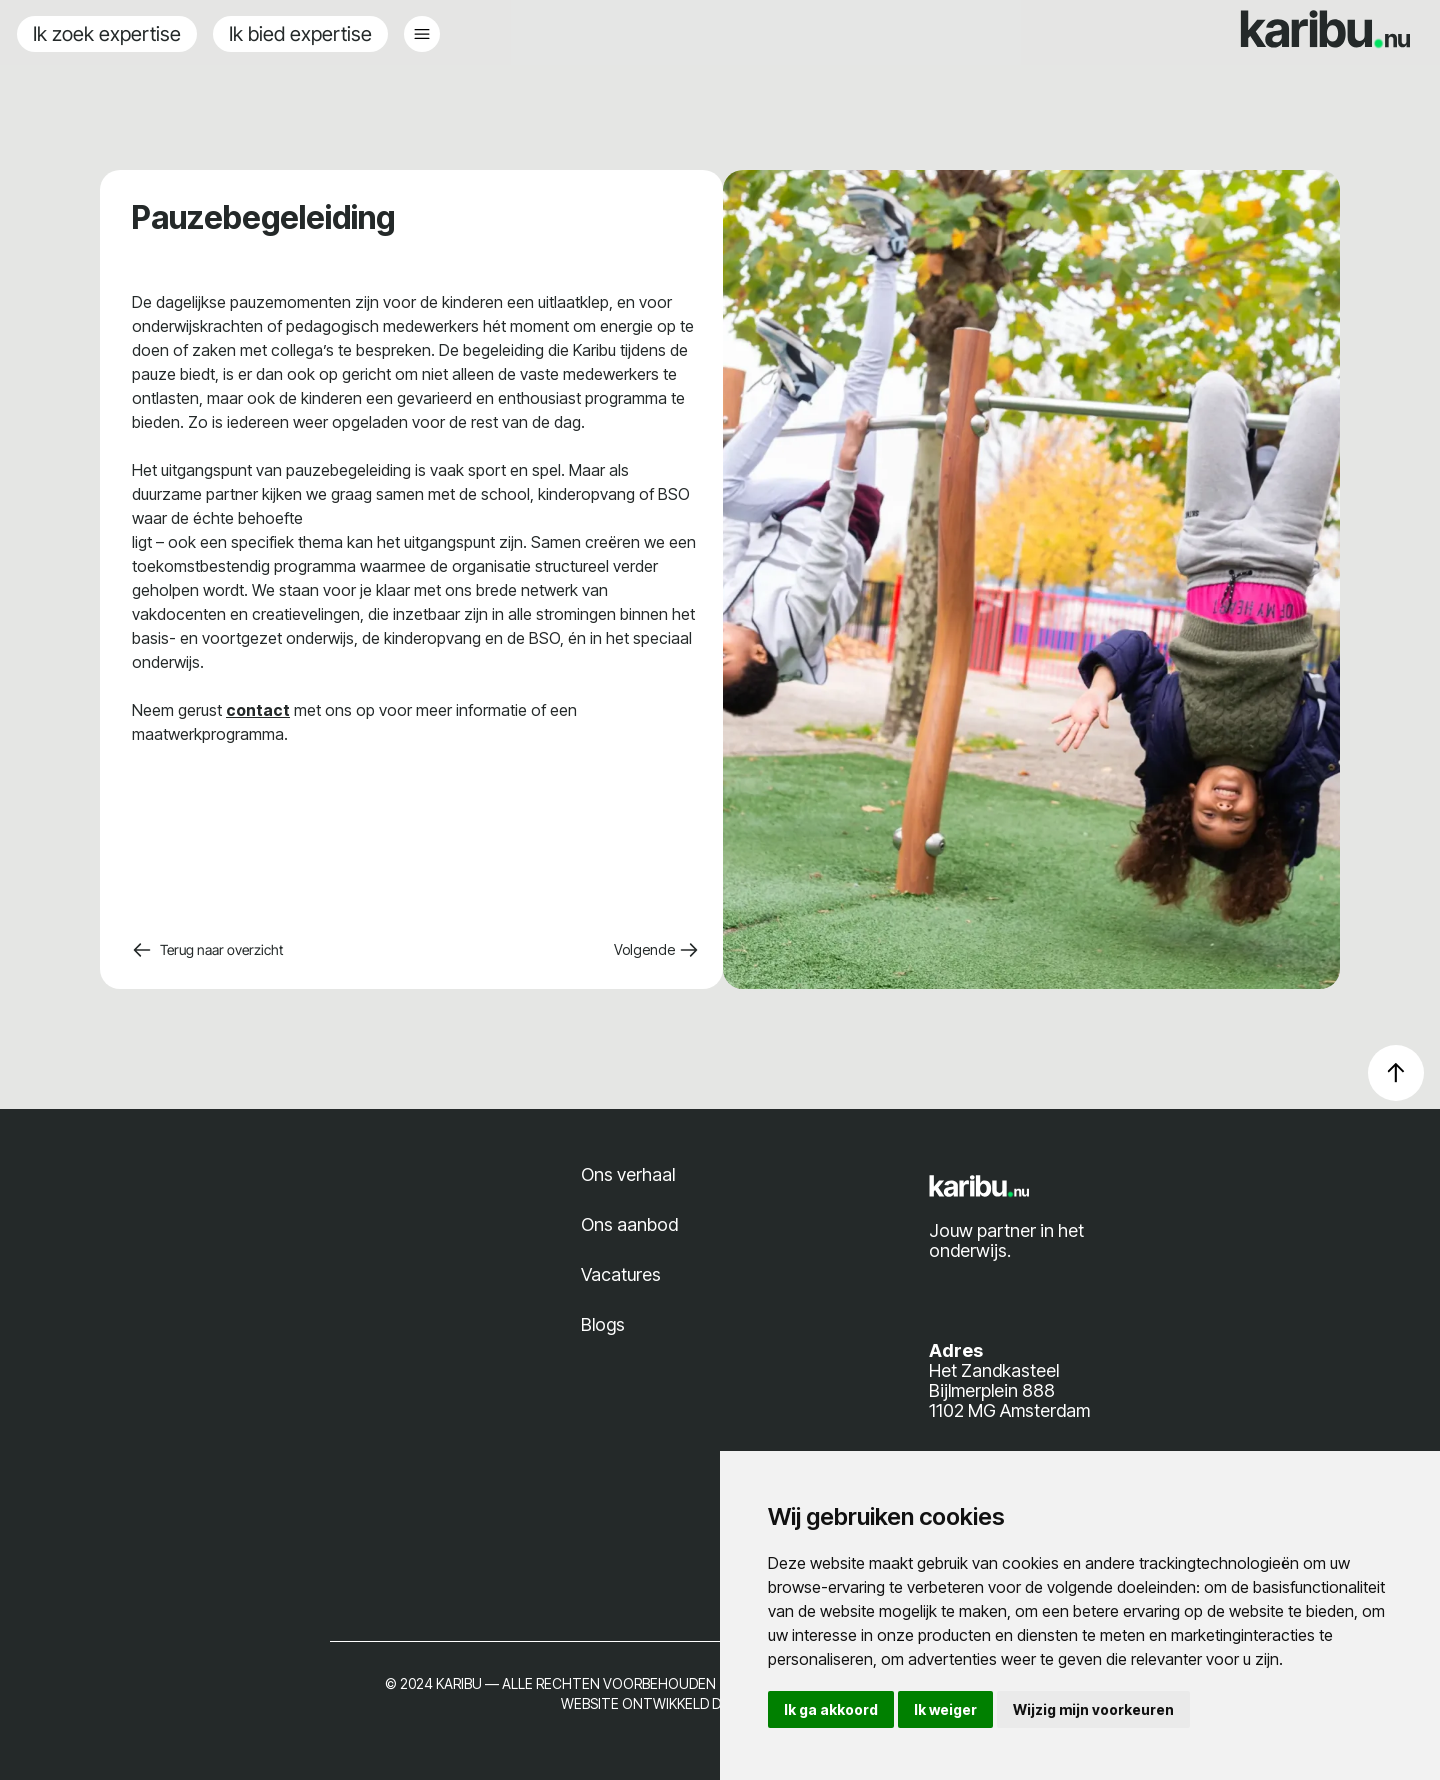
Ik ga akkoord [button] (831, 1709)
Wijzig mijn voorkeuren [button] (1093, 1709)
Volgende (656, 950)
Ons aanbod (629, 1224)
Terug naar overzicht (207, 950)
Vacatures (621, 1274)
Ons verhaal (628, 1174)
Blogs (603, 1324)
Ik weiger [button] (945, 1709)
